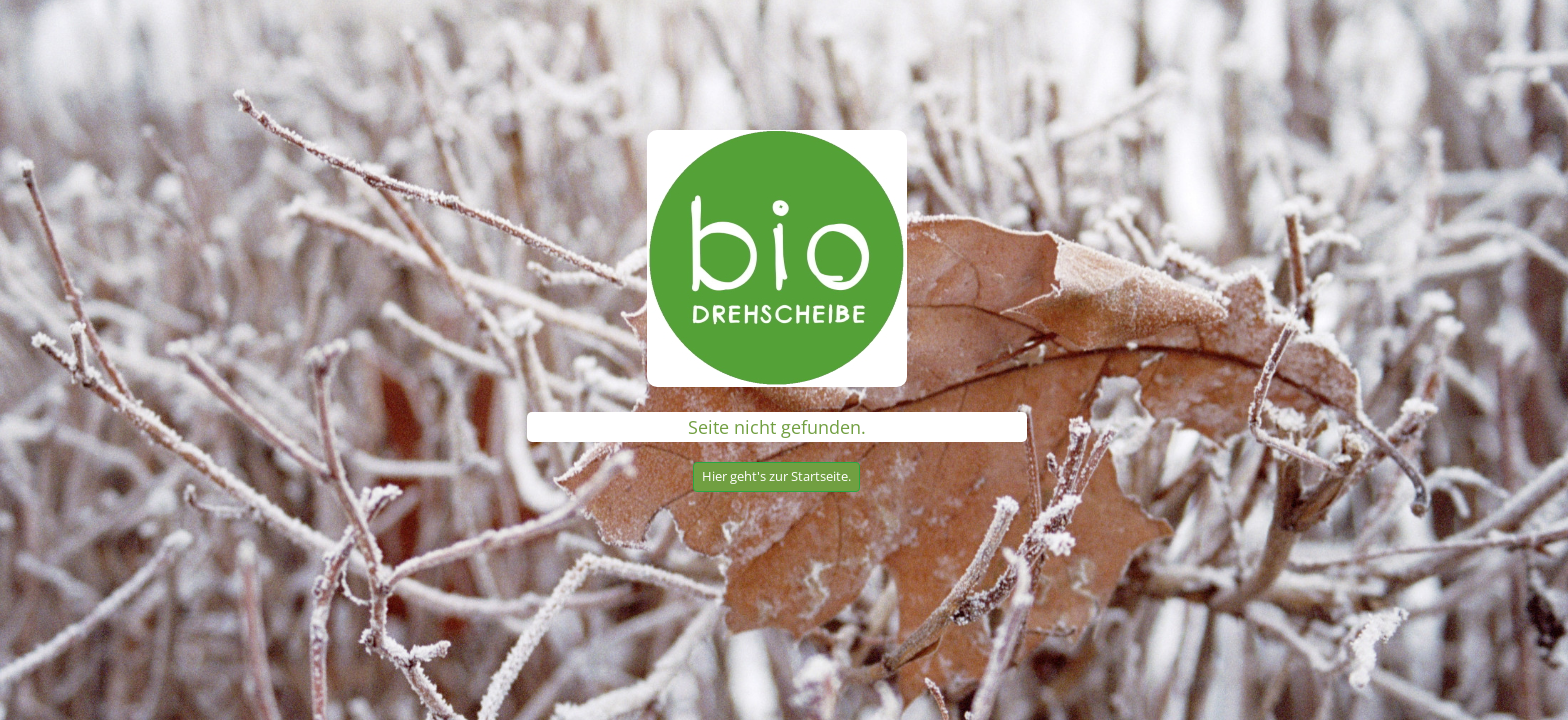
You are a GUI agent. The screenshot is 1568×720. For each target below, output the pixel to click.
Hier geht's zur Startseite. (776, 476)
